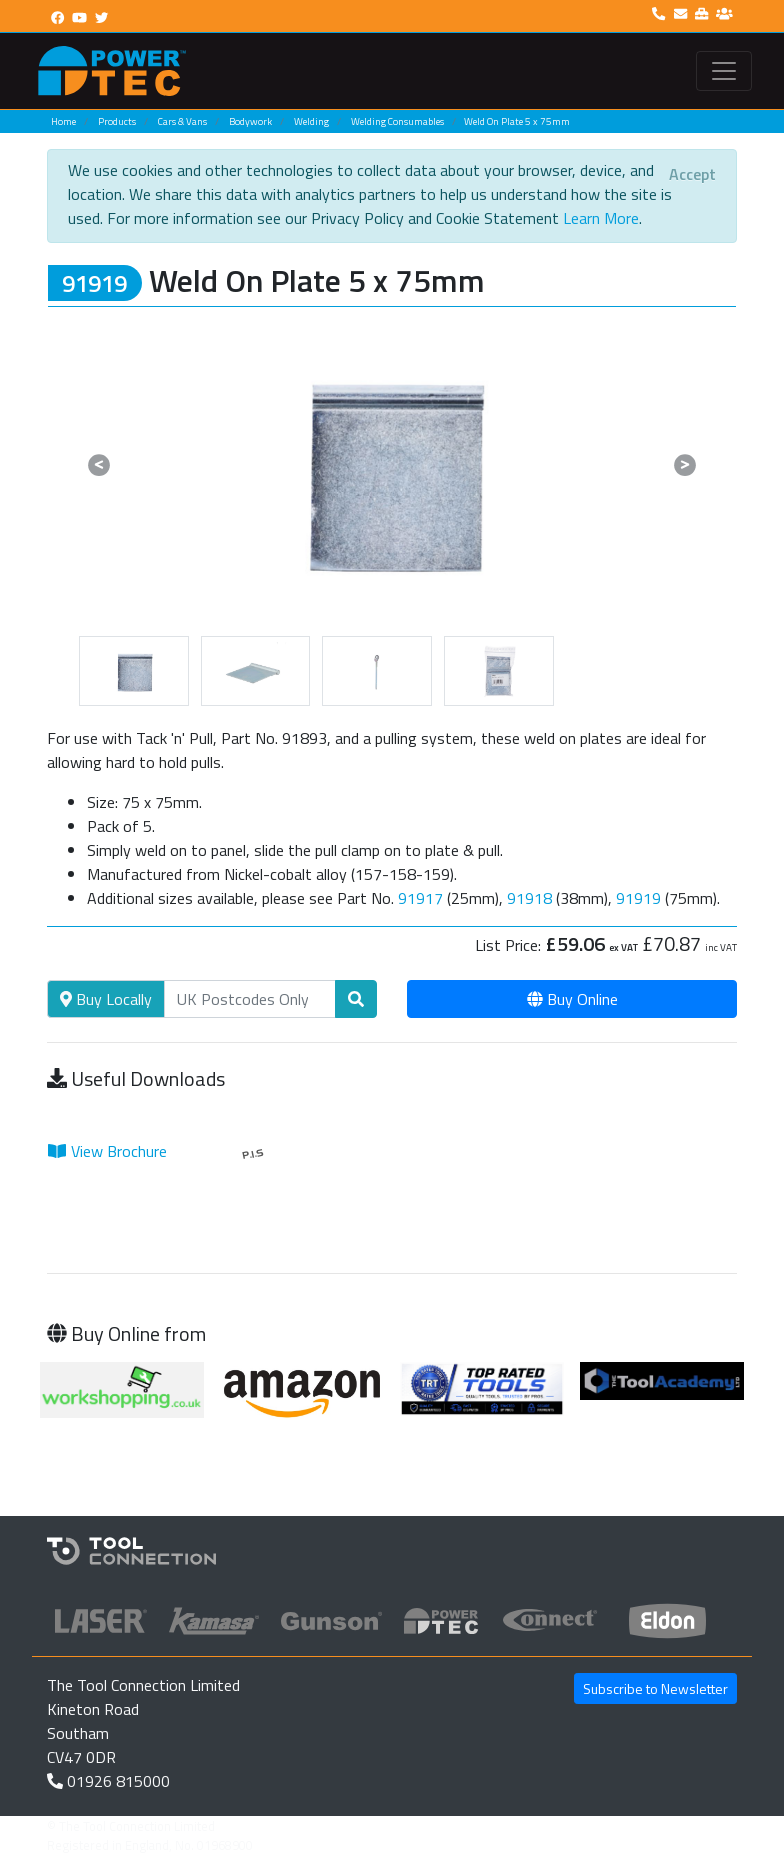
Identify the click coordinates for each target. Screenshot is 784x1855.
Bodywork (250, 121)
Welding (311, 121)
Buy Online (572, 999)
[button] (99, 465)
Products (117, 121)
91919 (638, 898)
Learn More (601, 218)
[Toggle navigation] (724, 71)
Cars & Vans (182, 121)
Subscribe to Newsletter (655, 1688)
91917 (420, 898)
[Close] (692, 174)
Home (63, 121)
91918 (529, 898)
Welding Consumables (397, 121)
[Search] (250, 999)
